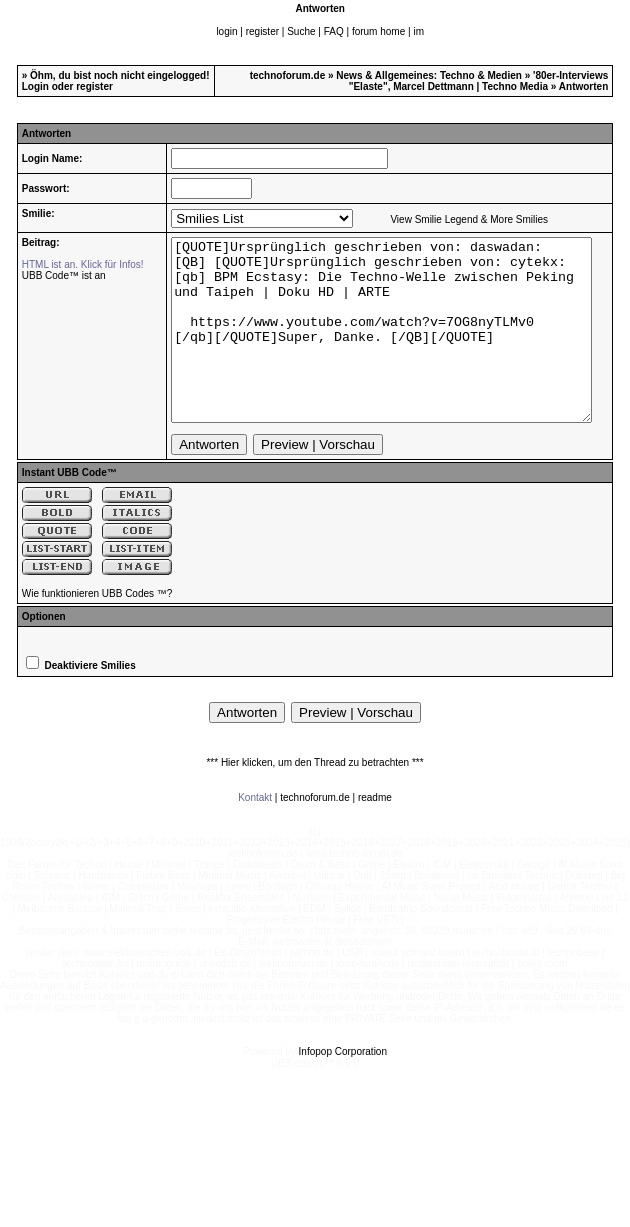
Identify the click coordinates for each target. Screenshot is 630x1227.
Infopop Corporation (343, 1087)
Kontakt (255, 833)
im (418, 31)
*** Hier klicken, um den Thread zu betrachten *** (314, 798)
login (226, 31)
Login (35, 86)
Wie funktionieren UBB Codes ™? (97, 629)
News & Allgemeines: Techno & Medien (429, 75)
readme (375, 833)
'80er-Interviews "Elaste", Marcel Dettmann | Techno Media (479, 81)
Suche (301, 31)
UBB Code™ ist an (56, 275)
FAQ (334, 31)
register (262, 31)
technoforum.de (288, 75)
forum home (378, 31)
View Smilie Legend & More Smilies (443, 219)
